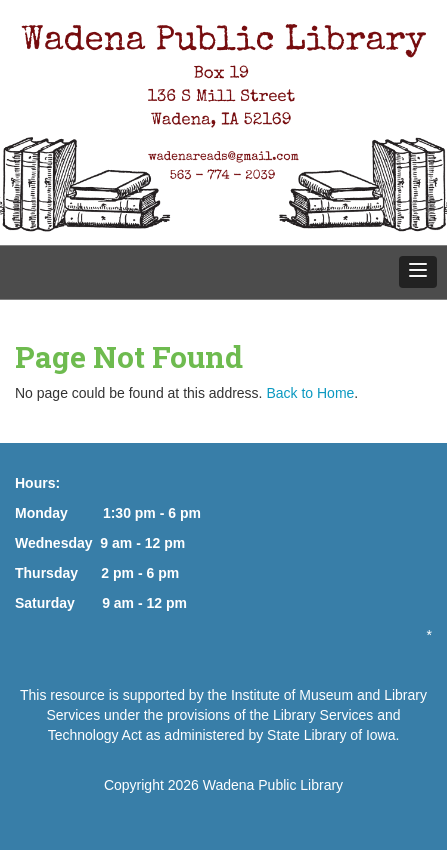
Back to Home (310, 393)
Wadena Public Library (273, 785)
